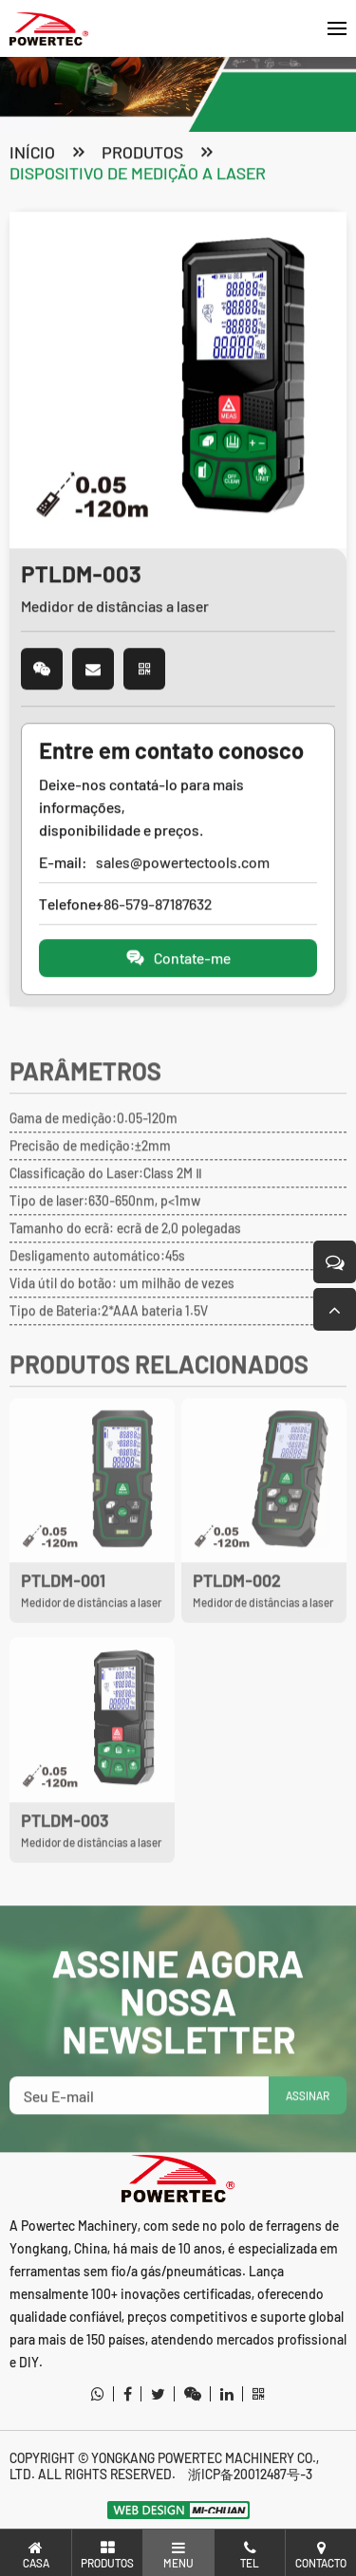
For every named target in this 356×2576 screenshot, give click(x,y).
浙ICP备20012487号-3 (250, 2474)
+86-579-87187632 (154, 905)
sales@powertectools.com (183, 864)
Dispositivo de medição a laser (137, 174)
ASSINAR (307, 2118)
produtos (142, 153)
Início (32, 153)
